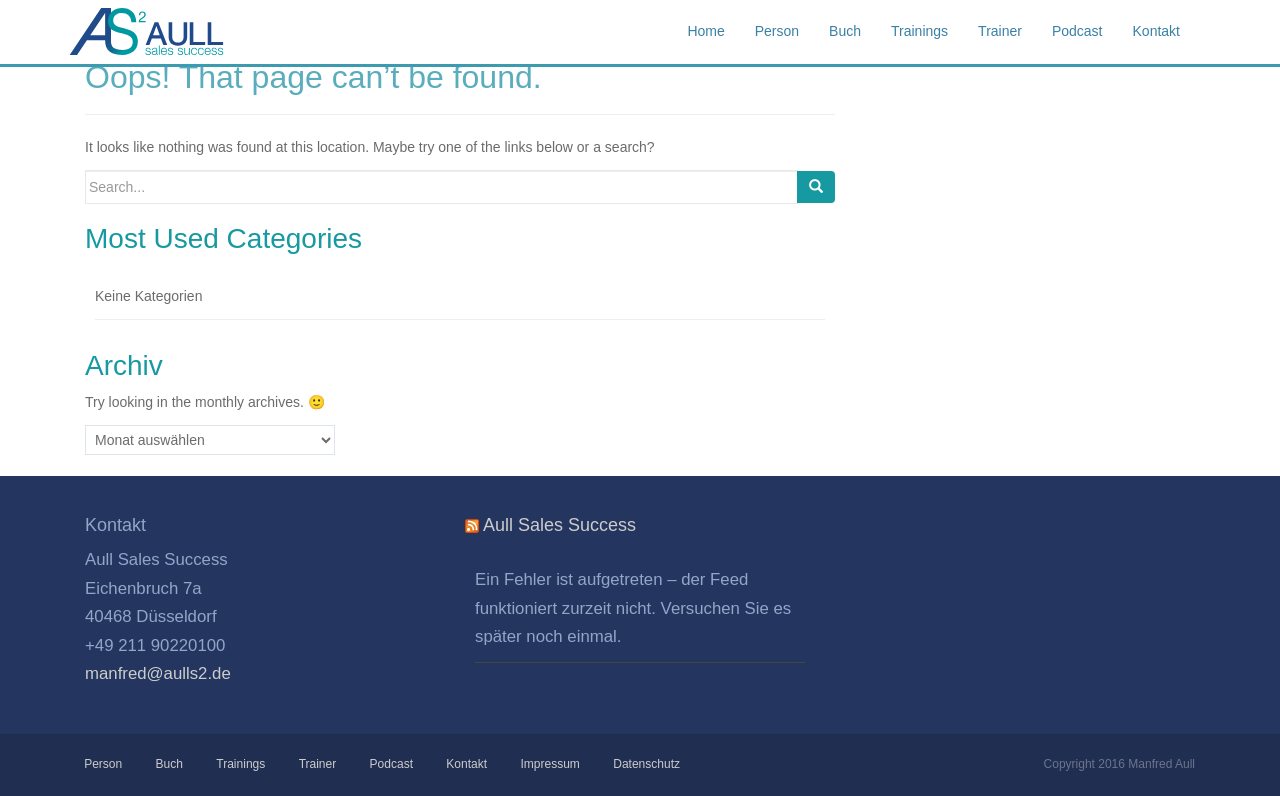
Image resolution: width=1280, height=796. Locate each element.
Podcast (390, 764)
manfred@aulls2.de (158, 673)
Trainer (317, 764)
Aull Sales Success (170, 32)
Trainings (240, 764)
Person (103, 764)
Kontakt (466, 764)
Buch (168, 764)
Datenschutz (646, 764)
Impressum (549, 764)
